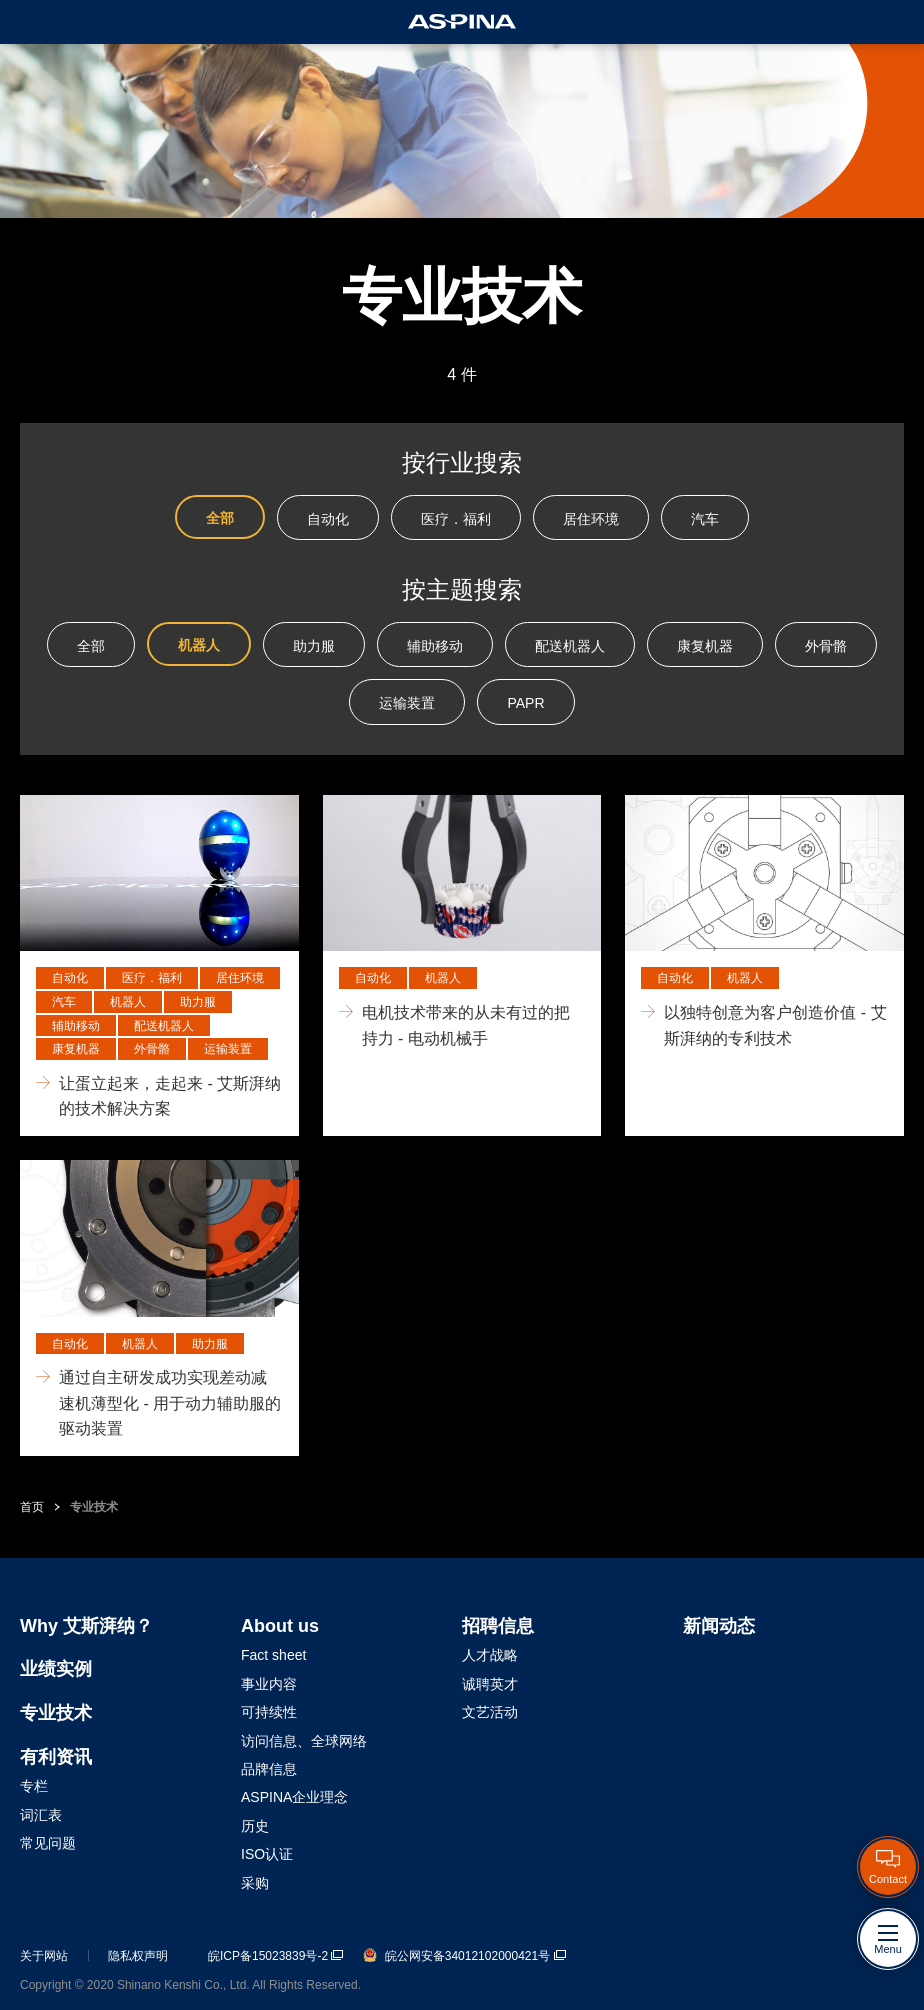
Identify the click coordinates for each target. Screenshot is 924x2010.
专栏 (34, 1786)
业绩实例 (56, 1669)
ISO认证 (267, 1854)
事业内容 (269, 1684)
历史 (255, 1826)
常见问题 (48, 1843)
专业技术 (94, 1507)
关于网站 (44, 1956)
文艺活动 (490, 1712)
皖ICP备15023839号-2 (275, 1956)
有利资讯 (56, 1757)
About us (280, 1626)
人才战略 (490, 1655)
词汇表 (41, 1815)
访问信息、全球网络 (304, 1741)
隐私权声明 (138, 1956)
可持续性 (269, 1712)
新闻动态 (719, 1626)
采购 (255, 1883)
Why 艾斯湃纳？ (86, 1626)
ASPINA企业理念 (294, 1797)
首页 (32, 1507)
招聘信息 (498, 1626)
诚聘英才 (490, 1684)
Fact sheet (273, 1655)
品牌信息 (269, 1769)
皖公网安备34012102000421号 (464, 1956)
